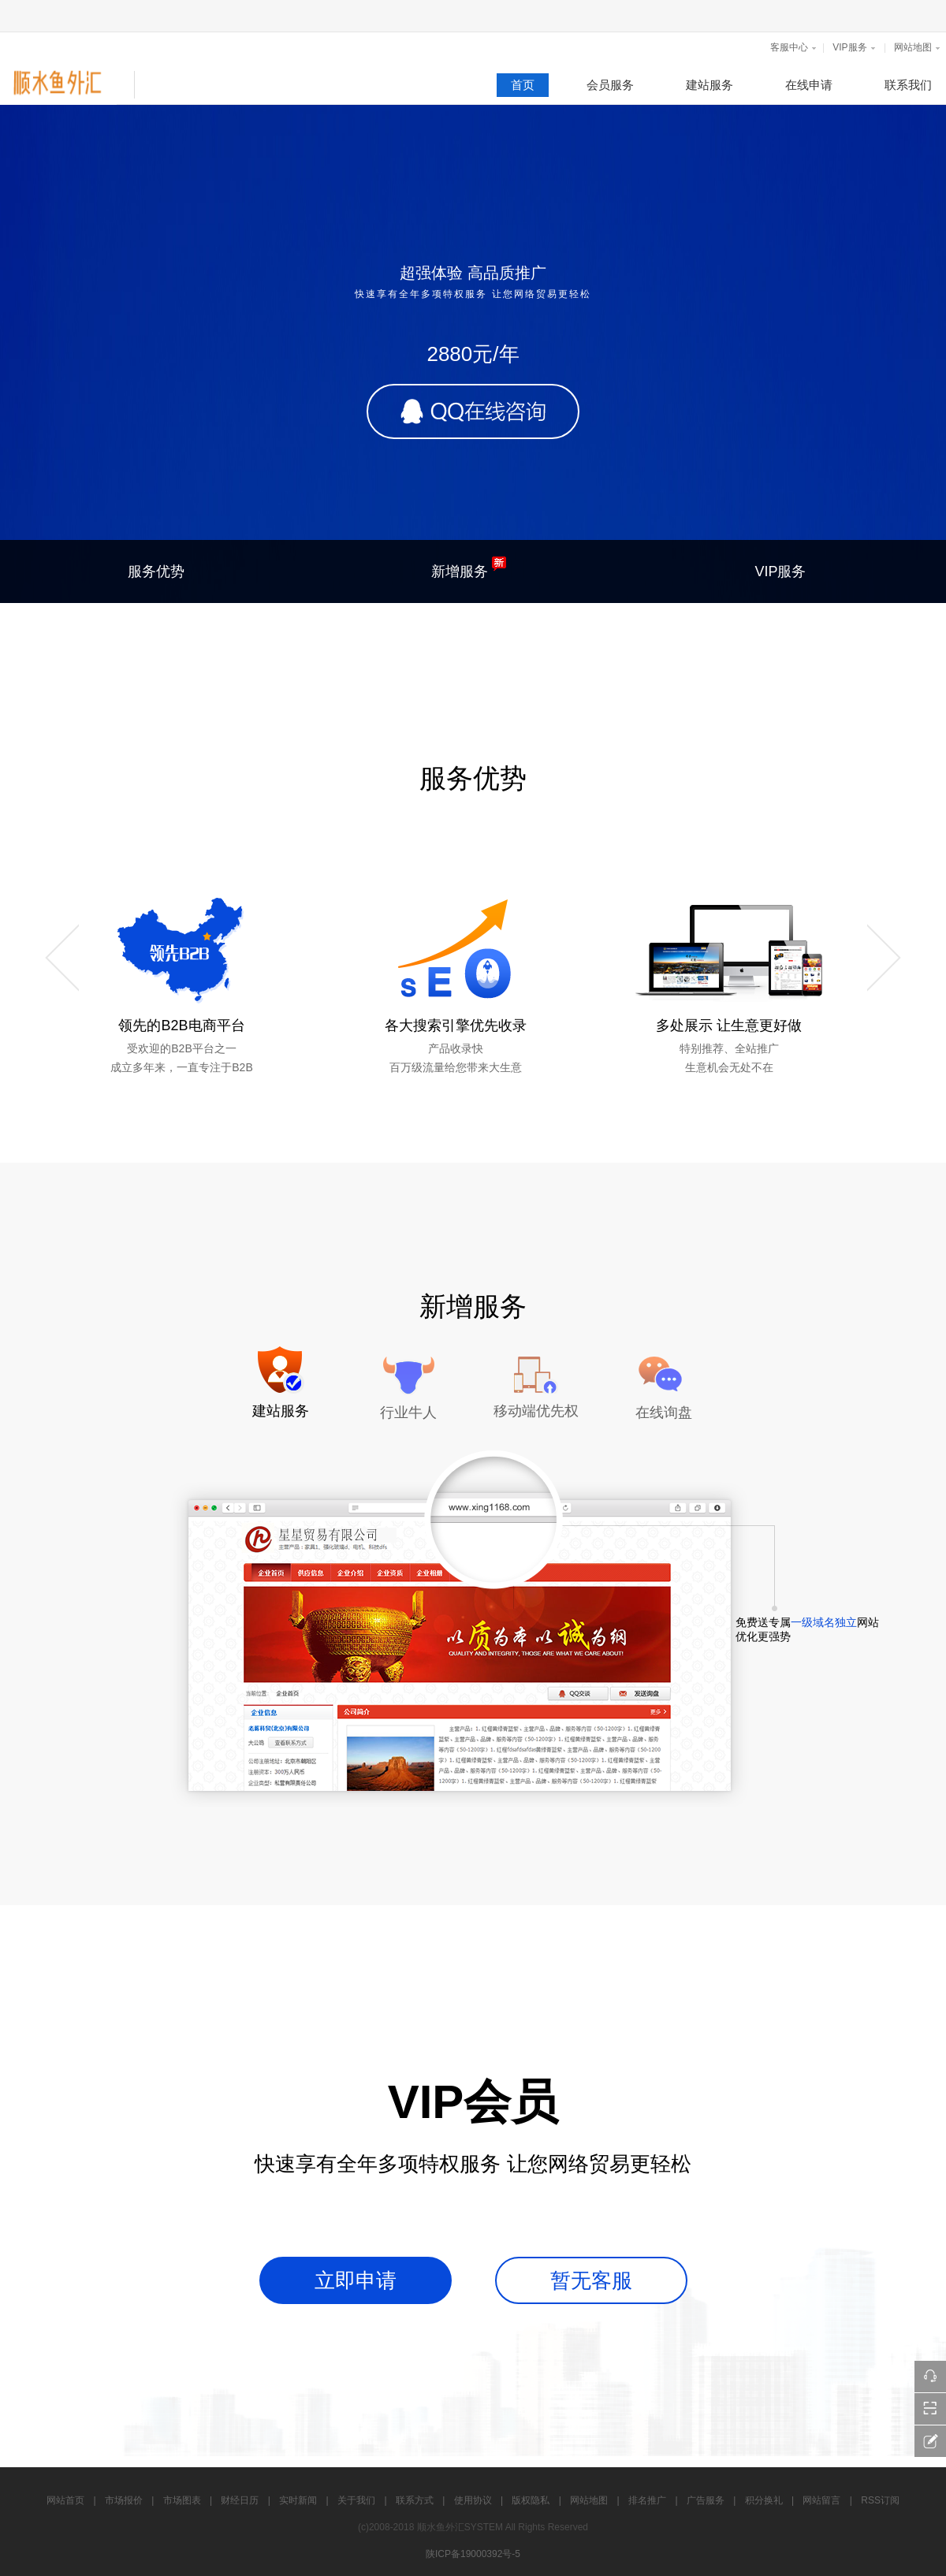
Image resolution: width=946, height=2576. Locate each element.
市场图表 (182, 2500)
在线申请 (808, 84)
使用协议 (473, 2500)
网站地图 (913, 47)
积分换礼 (764, 2500)
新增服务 (468, 568)
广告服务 (705, 2500)
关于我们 (356, 2500)
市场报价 (124, 2500)
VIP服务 (849, 47)
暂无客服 (591, 2280)
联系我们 (908, 84)
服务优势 (156, 571)
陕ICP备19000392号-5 (473, 2553)
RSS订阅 (880, 2500)
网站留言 (821, 2500)
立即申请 (356, 2280)
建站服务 (709, 84)
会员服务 (610, 84)
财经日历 (240, 2500)
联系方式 (415, 2500)
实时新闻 (298, 2500)
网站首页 (65, 2500)
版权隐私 (530, 2500)
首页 (522, 84)
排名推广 (647, 2500)
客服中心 (789, 47)
